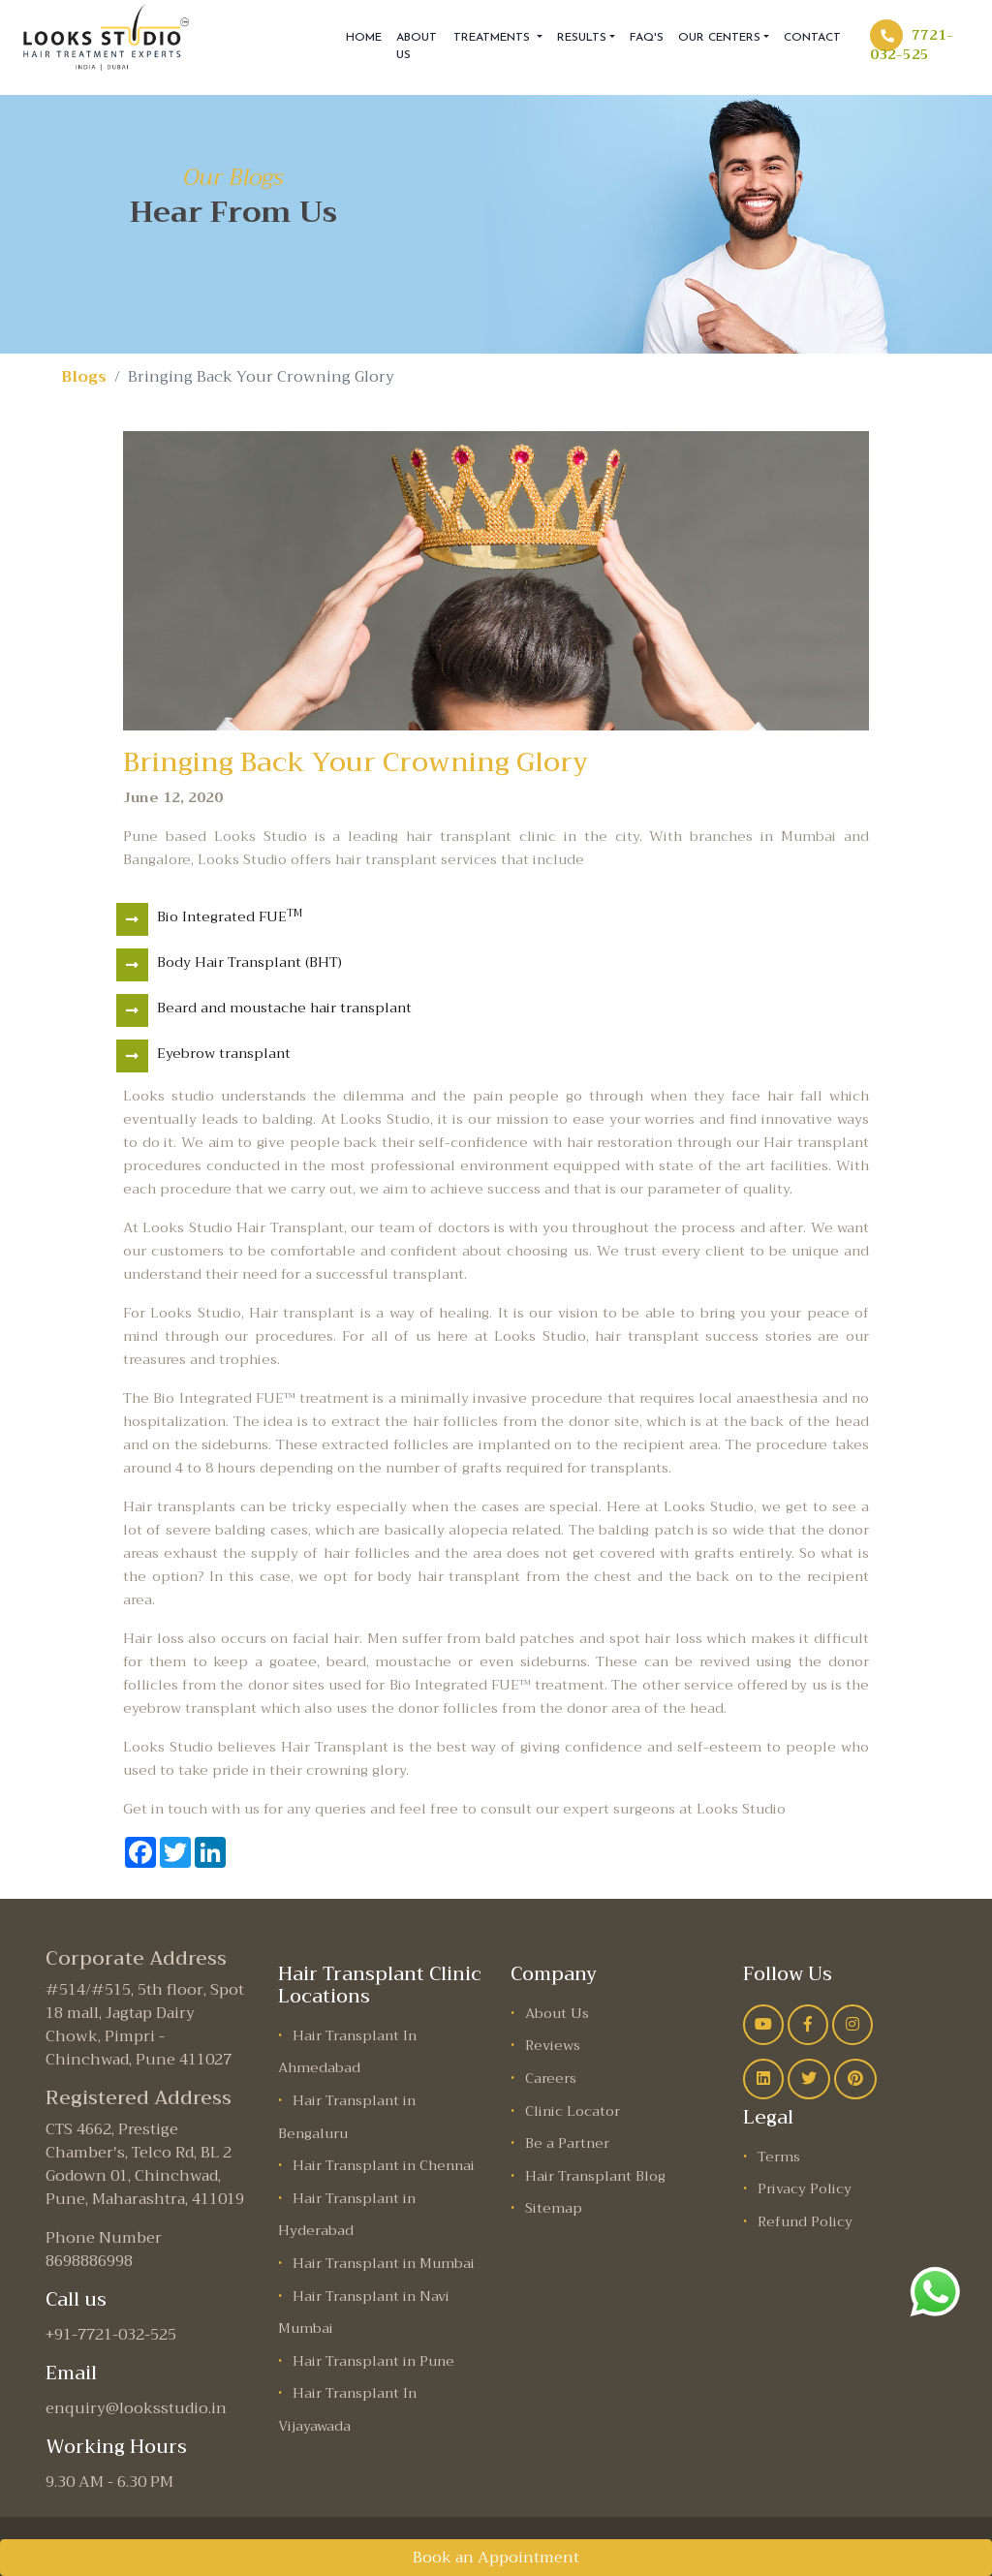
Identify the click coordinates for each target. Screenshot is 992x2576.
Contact (812, 38)
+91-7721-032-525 (111, 2334)
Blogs (84, 376)
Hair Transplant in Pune (373, 2361)
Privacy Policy (805, 2189)
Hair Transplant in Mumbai (384, 2263)
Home (364, 38)
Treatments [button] (493, 38)
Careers (550, 2078)
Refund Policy (805, 2222)
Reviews (552, 2045)
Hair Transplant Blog (595, 2176)
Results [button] (581, 38)
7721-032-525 (911, 44)
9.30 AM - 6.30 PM (109, 2482)
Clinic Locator (572, 2111)
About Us (416, 46)
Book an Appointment (496, 2557)
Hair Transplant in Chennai (384, 2166)
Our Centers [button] (719, 38)
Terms (779, 2157)
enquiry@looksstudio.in (136, 2408)
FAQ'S (647, 38)
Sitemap (553, 2208)
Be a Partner (567, 2143)
